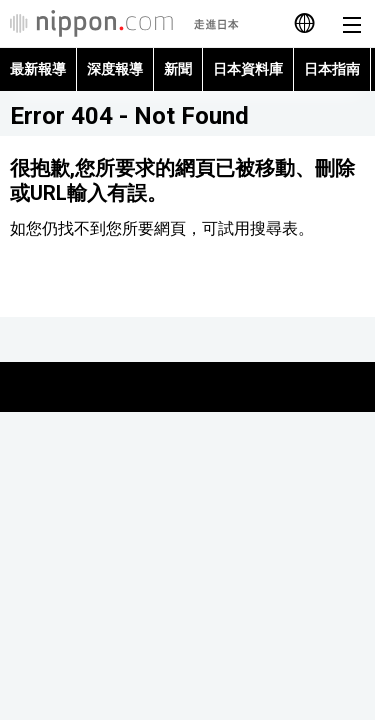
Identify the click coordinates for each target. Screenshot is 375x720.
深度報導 (115, 69)
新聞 (178, 69)
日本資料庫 (248, 69)
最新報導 (38, 69)
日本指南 (332, 69)
